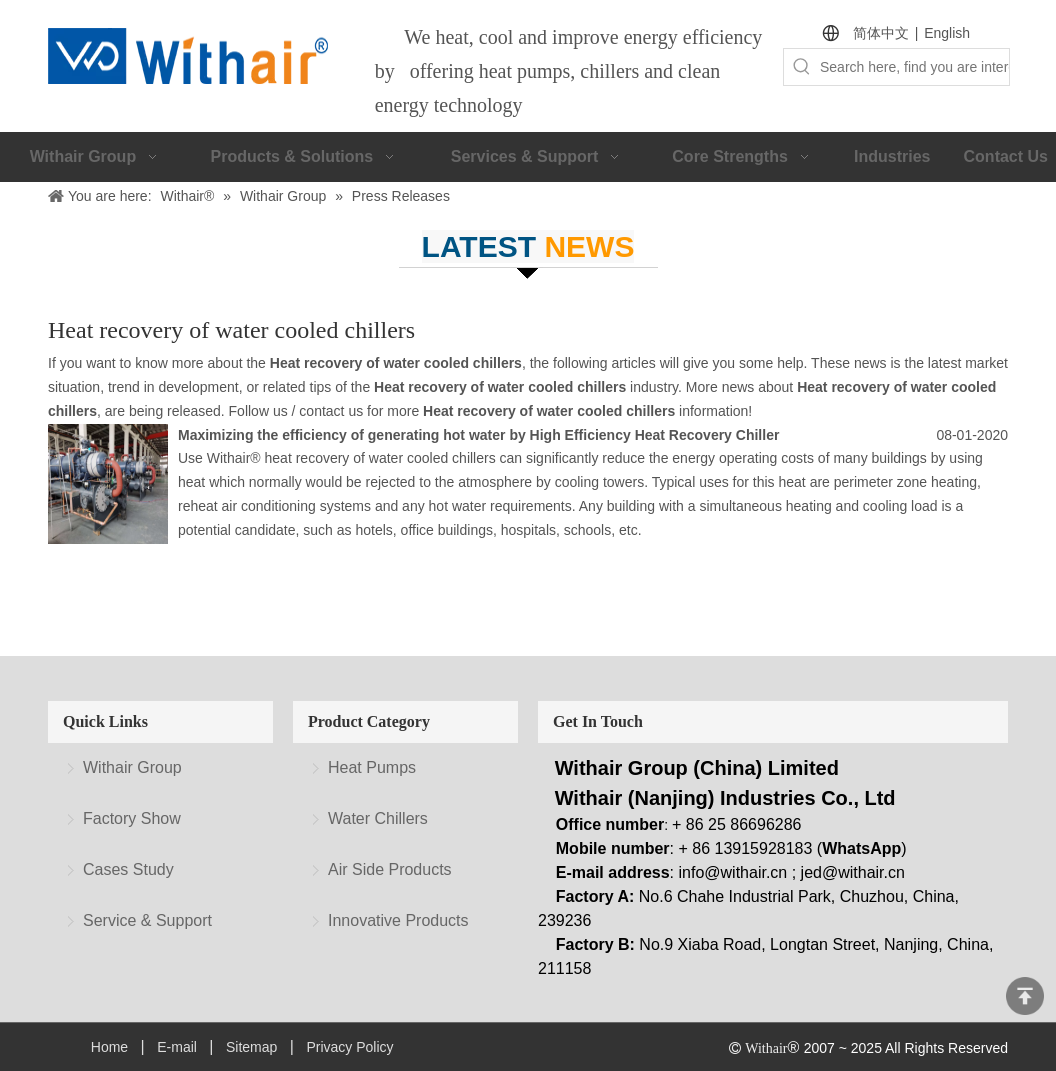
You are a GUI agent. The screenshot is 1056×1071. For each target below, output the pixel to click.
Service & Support (147, 920)
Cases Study (128, 869)
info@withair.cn (733, 872)
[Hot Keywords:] (802, 67)
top (1025, 996)
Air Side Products (390, 869)
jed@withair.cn (853, 872)
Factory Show (132, 818)
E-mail (177, 1047)
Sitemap (251, 1047)
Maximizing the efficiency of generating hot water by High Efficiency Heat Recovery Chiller (478, 435)
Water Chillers (378, 818)
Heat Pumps (372, 767)
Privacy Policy (349, 1047)
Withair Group (132, 767)
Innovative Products (398, 920)
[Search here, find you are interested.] (914, 67)
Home (109, 1047)
